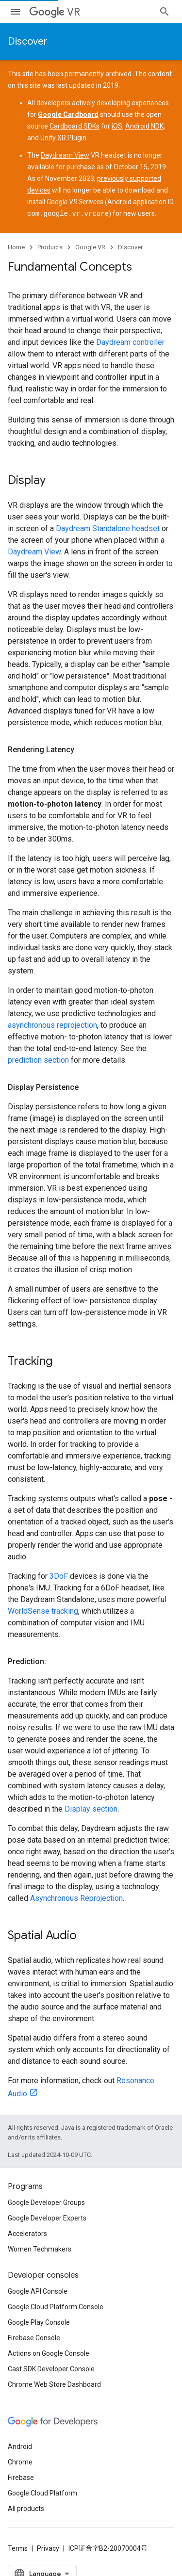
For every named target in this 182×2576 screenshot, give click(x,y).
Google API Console (37, 2291)
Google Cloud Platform (42, 2492)
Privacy (48, 2548)
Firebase (21, 2477)
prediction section (38, 1059)
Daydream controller (130, 341)
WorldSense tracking (43, 1610)
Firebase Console (34, 2337)
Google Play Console (39, 2322)
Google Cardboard (68, 114)
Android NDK (144, 126)
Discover (28, 41)
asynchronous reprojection (52, 1024)
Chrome (20, 2461)
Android (20, 2446)
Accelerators (27, 2233)
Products (50, 246)
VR (54, 11)
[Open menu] (15, 11)
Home (16, 246)
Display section (91, 1808)
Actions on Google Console (48, 2353)
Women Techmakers (39, 2248)
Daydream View (65, 155)
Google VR (90, 246)
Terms (18, 2548)
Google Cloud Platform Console (55, 2306)
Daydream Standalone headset (108, 528)
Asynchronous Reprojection (76, 1897)
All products (26, 2508)
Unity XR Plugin (63, 138)
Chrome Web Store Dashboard (54, 2384)
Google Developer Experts (47, 2217)
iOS (117, 126)
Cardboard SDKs (74, 126)
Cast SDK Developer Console (51, 2368)
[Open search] (164, 11)
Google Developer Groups (46, 2202)
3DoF (59, 1575)
